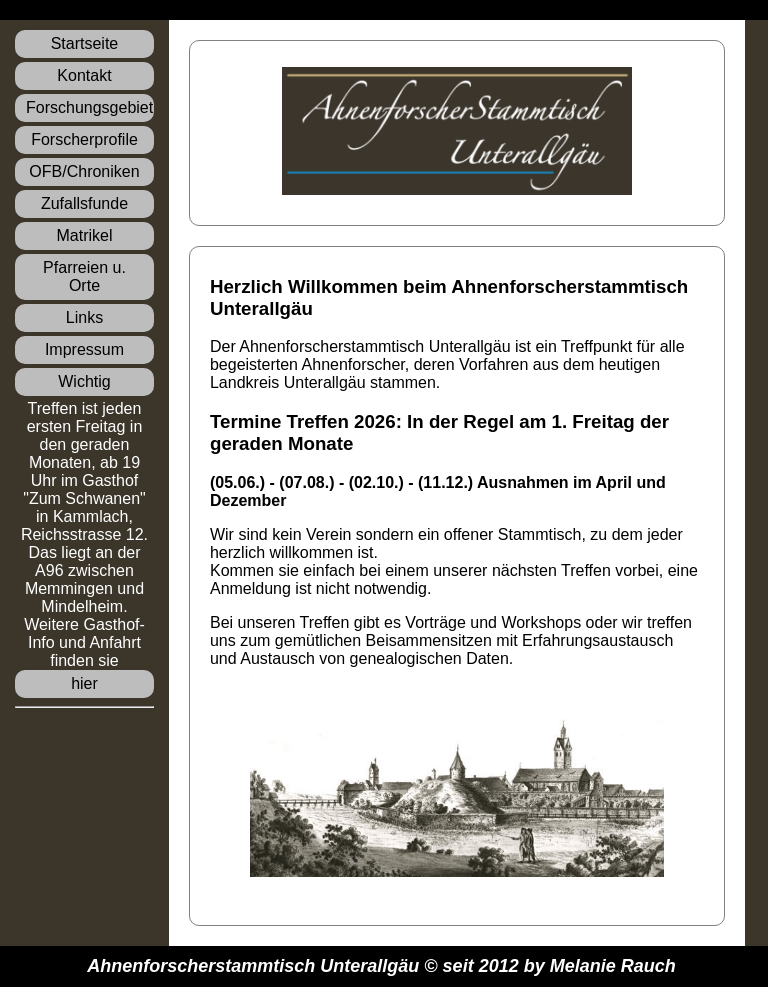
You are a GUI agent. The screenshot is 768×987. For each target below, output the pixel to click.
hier (84, 683)
